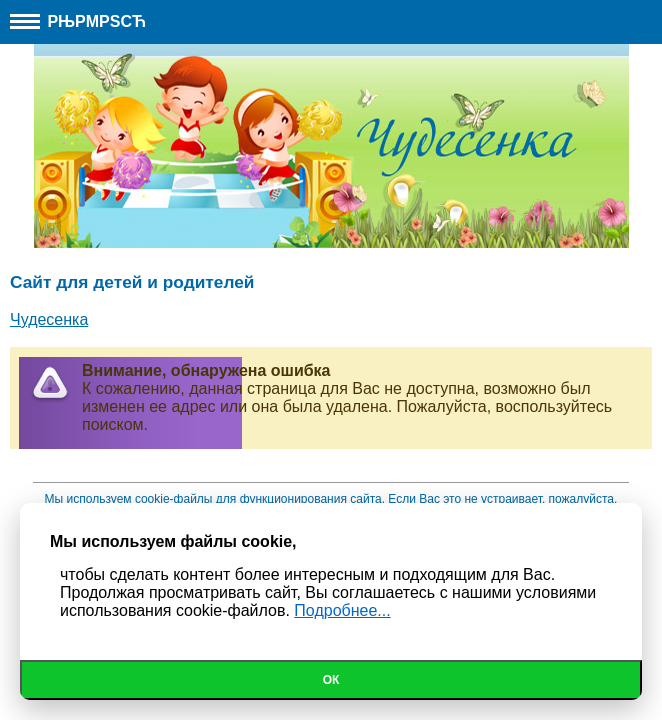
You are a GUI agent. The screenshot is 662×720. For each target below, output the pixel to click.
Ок (331, 680)
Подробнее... (342, 610)
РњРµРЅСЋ (78, 21)
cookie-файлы (174, 499)
